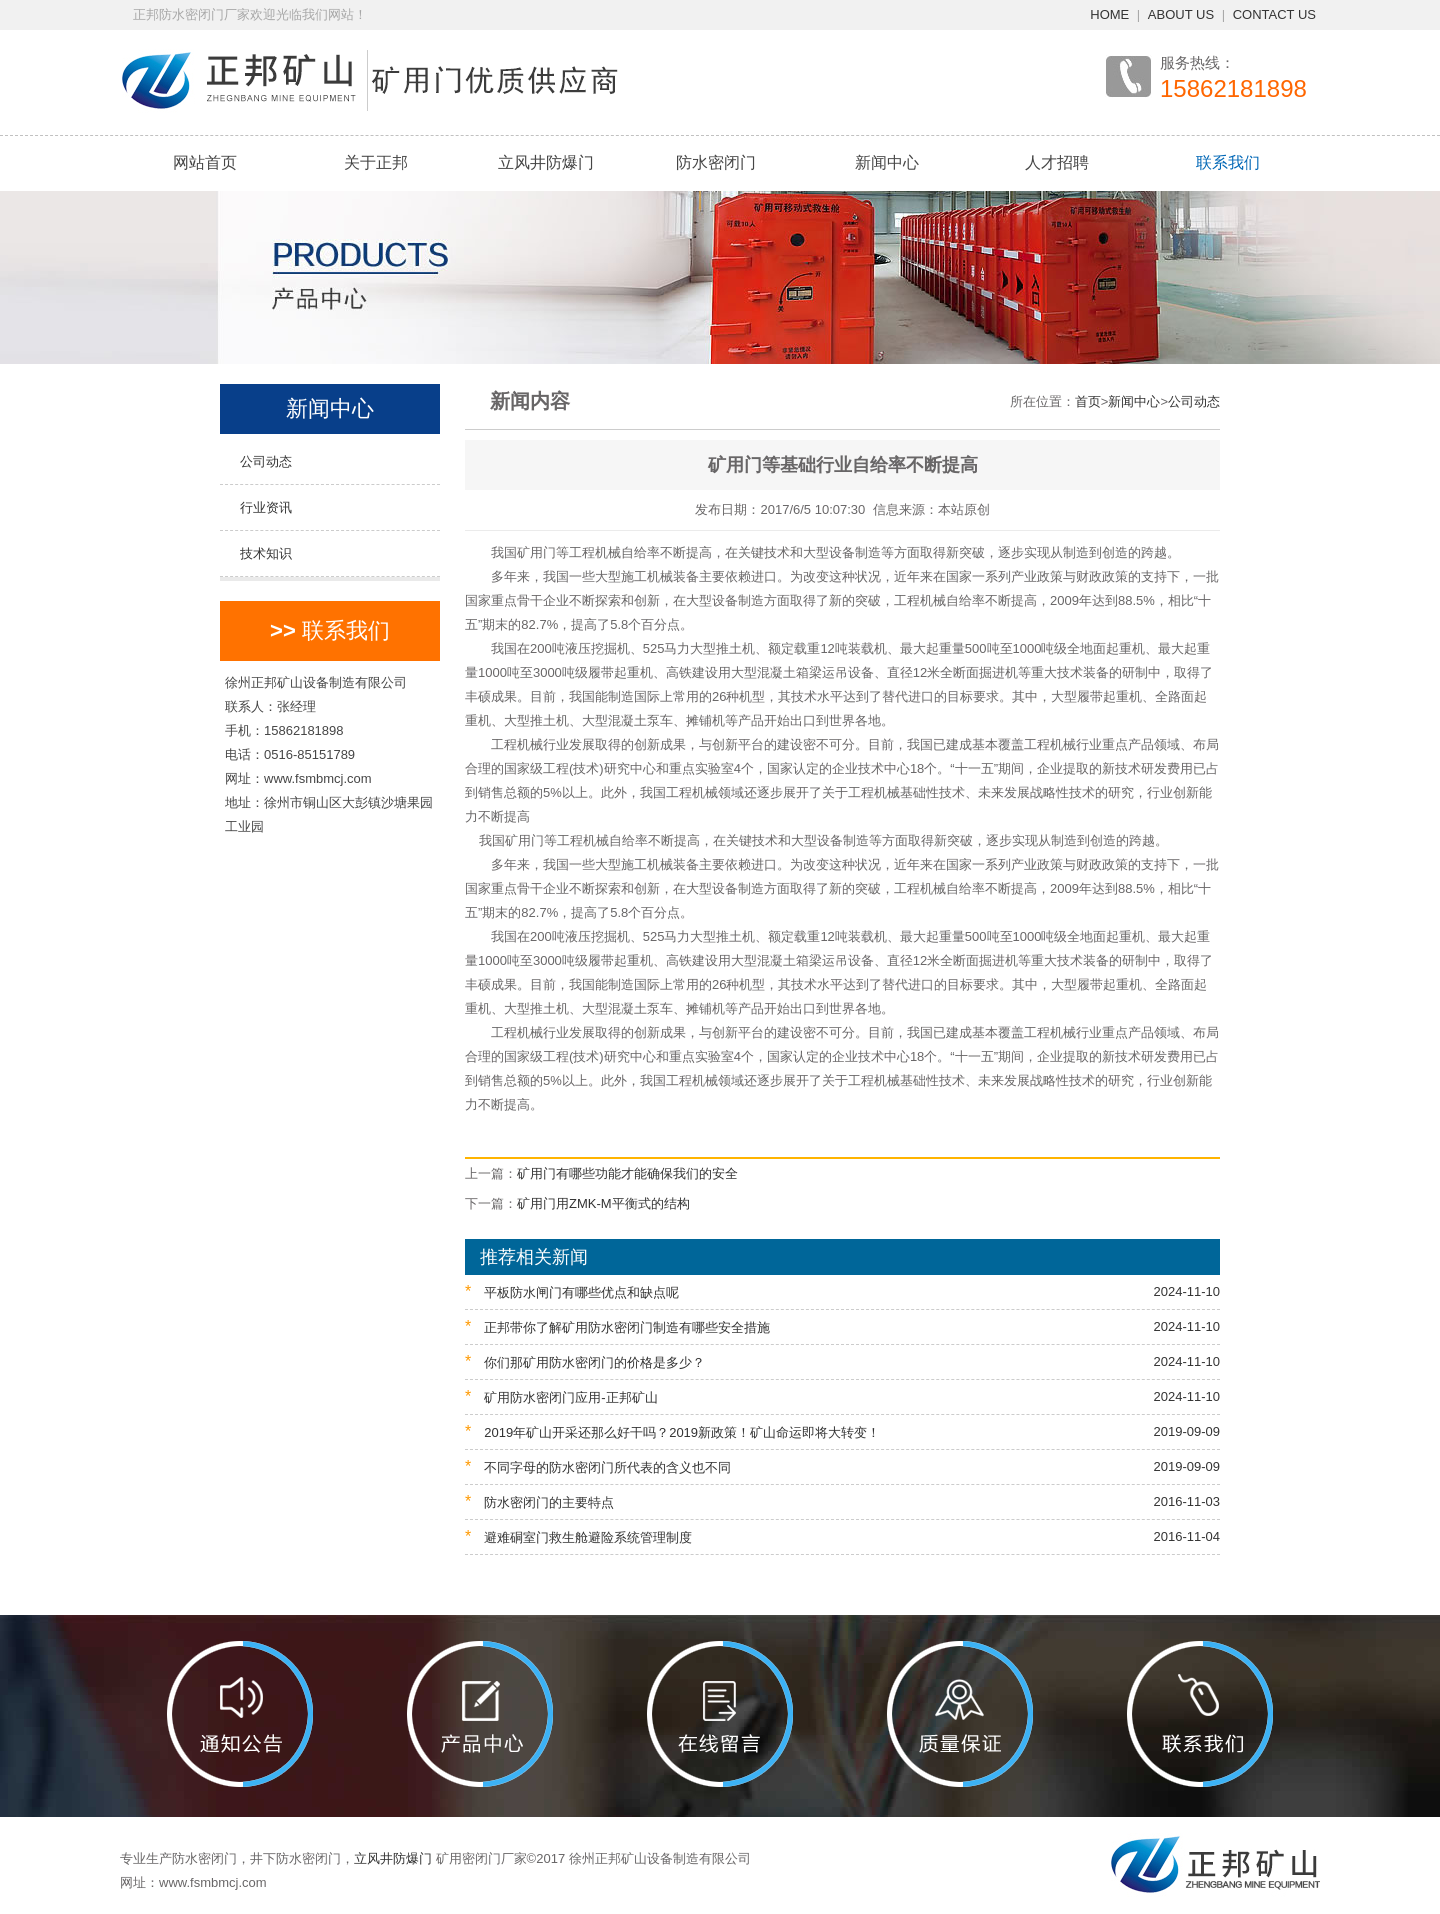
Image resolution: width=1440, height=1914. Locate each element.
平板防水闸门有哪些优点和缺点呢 (842, 1291)
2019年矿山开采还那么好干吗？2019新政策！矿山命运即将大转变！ (842, 1431)
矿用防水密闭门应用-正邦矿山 (842, 1396)
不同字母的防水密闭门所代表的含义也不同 (842, 1466)
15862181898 (1233, 89)
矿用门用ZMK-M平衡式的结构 (603, 1203)
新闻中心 (887, 162)
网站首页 (205, 162)
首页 (1088, 401)
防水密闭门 (716, 162)
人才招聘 (1057, 162)
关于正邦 (376, 162)
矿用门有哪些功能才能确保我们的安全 (627, 1173)
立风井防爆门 (546, 162)
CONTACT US (1274, 14)
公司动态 (266, 461)
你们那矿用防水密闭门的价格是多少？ (842, 1361)
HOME (1109, 14)
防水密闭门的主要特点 (842, 1501)
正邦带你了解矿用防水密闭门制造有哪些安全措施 (842, 1326)
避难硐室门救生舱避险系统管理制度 (842, 1536)
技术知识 (266, 553)
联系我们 (1228, 162)
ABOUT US (1181, 14)
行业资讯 (266, 507)
